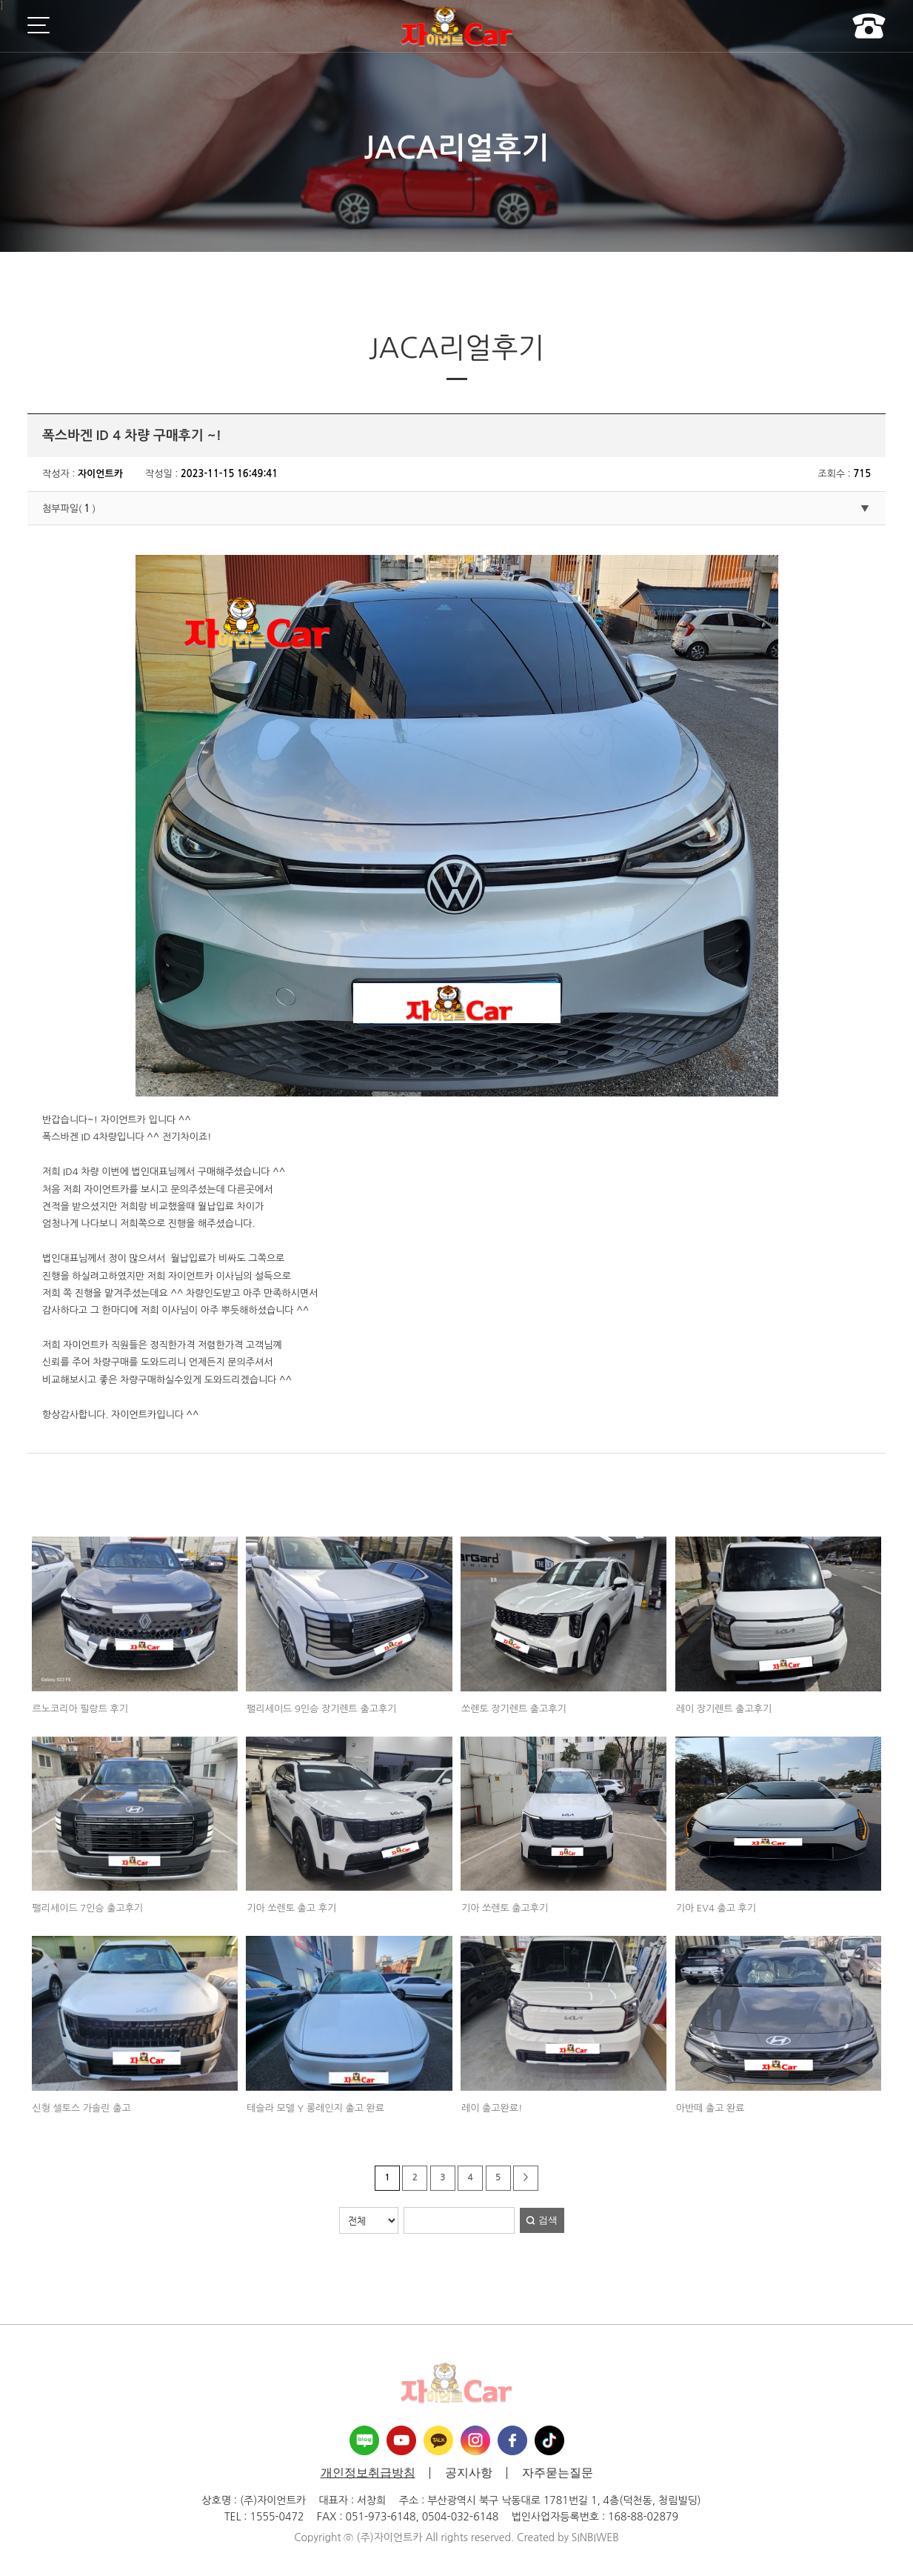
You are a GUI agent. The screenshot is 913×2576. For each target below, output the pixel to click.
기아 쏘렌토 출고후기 (504, 1908)
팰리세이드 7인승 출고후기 (88, 1908)
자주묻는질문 (557, 2473)
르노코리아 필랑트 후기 (80, 1709)
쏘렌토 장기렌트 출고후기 (513, 1709)
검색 (548, 2220)
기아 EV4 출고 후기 (716, 1908)
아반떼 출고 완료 (710, 2108)
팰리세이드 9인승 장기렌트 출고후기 (321, 1709)
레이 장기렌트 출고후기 (724, 1709)
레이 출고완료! (491, 2108)
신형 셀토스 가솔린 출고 (82, 2108)
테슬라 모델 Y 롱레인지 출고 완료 (315, 2108)
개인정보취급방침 (368, 2473)
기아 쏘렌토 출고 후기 (291, 1908)
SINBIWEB (595, 2537)
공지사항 (468, 2473)
